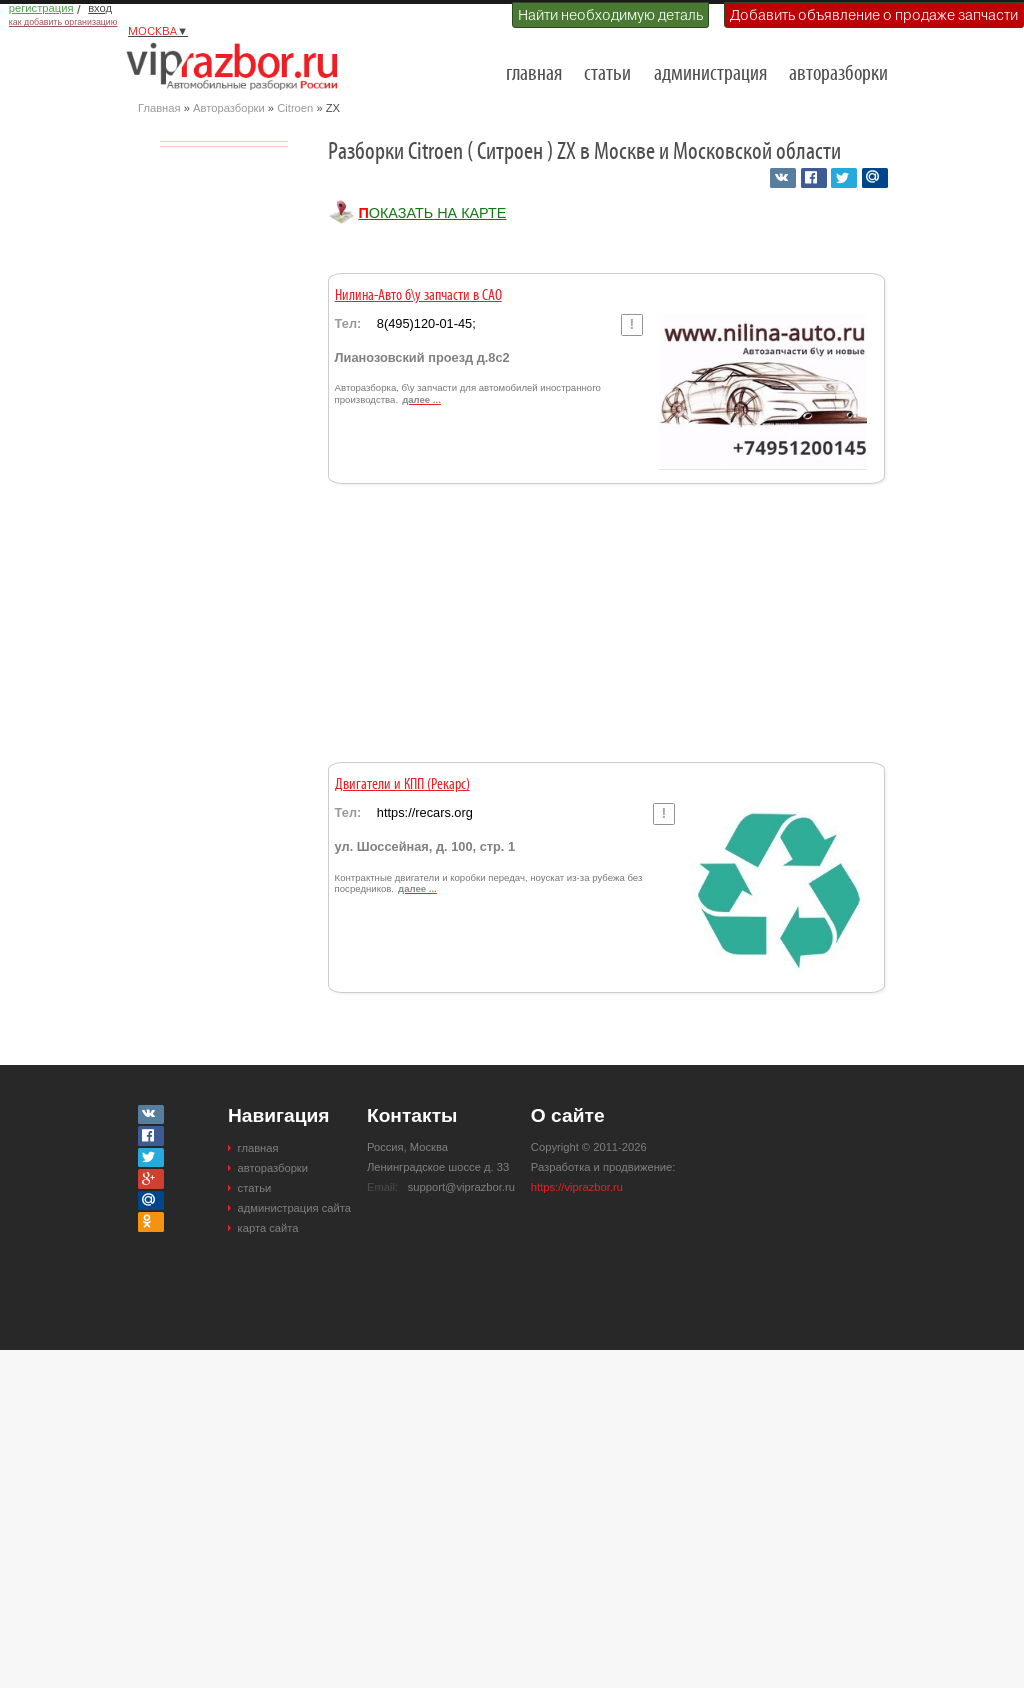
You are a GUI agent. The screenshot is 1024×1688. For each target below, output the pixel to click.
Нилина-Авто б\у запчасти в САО (418, 296)
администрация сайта (294, 1208)
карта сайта (268, 1228)
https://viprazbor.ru (577, 1187)
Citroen (295, 108)
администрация (710, 74)
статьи (607, 74)
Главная (159, 108)
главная (534, 74)
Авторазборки (229, 108)
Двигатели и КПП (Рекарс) (402, 785)
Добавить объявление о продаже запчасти (874, 15)
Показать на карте (432, 213)
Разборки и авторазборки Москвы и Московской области (238, 66)
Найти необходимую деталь (610, 15)
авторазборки (838, 74)
